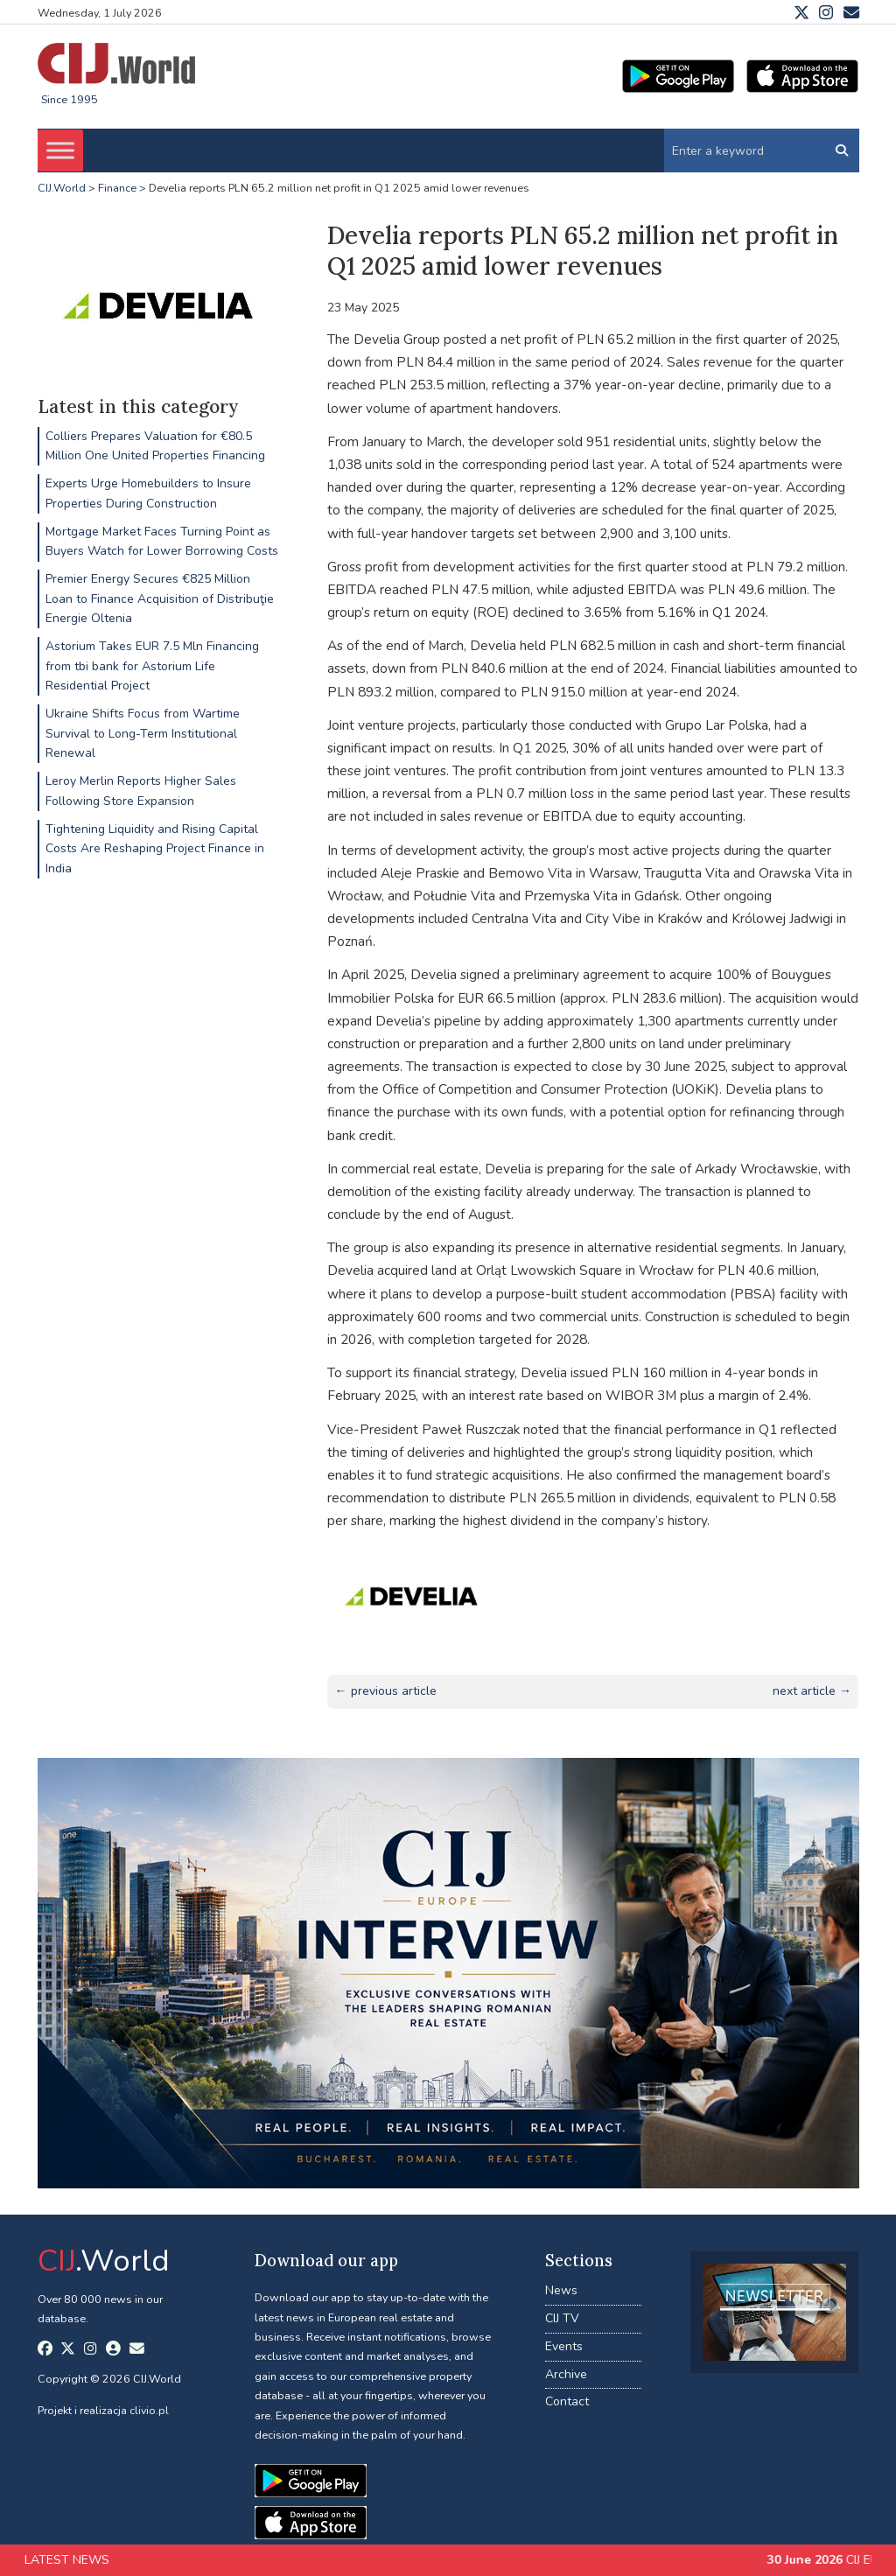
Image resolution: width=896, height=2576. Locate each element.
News (561, 2290)
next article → (812, 1691)
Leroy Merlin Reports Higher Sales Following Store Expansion (141, 790)
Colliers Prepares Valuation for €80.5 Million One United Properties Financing (155, 446)
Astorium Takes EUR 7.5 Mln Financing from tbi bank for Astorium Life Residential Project (152, 666)
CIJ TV (562, 2318)
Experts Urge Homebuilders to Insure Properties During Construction (148, 493)
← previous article (386, 1691)
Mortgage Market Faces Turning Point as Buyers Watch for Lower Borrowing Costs (162, 541)
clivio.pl (149, 2410)
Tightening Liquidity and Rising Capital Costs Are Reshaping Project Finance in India (155, 849)
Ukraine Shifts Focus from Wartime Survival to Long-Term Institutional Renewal (143, 733)
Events (564, 2346)
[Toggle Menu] (60, 150)
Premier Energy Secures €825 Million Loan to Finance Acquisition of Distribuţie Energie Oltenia (160, 598)
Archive (566, 2374)
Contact (567, 2401)
